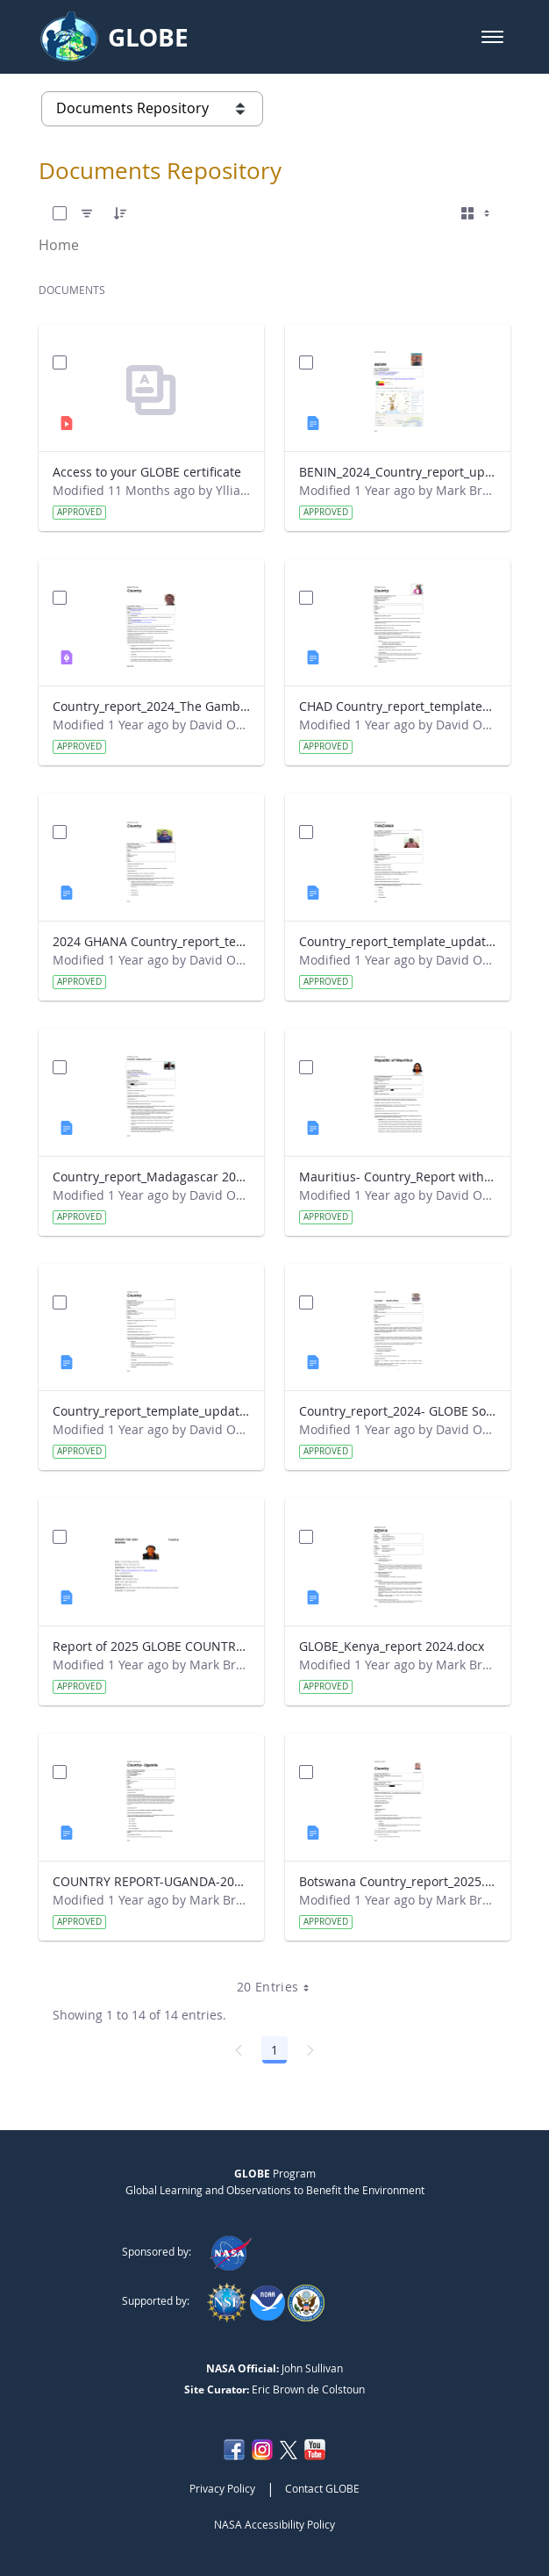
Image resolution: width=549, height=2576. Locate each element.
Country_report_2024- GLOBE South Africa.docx (397, 1411)
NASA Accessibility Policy (274, 2524)
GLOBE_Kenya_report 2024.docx (391, 1646)
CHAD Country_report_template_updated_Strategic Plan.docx (397, 706)
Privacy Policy (222, 2488)
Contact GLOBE (322, 2488)
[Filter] (86, 213)
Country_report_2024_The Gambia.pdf (151, 706)
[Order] (120, 213)
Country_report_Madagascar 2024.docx (151, 1176)
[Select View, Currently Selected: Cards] (477, 213)
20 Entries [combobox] (279, 1987)
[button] (492, 37)
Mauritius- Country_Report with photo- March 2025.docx (397, 1176)
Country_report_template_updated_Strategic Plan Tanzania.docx (397, 941)
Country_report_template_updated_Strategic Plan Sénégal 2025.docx (151, 1411)
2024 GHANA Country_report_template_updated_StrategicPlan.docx (151, 941)
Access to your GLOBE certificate (147, 471)
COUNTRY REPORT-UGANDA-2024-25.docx (151, 1881)
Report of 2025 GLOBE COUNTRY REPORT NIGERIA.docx (151, 1646)
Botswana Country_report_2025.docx (397, 1881)
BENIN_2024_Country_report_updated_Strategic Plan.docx (397, 471)
